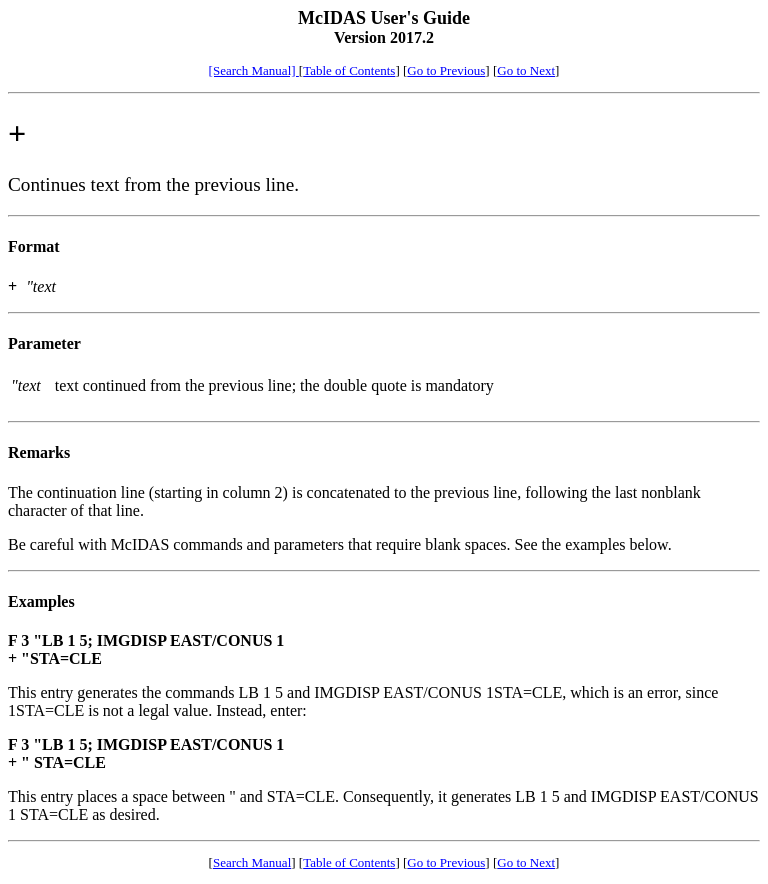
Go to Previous (446, 70)
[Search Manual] (254, 70)
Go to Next (526, 70)
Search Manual (252, 862)
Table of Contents (349, 70)
